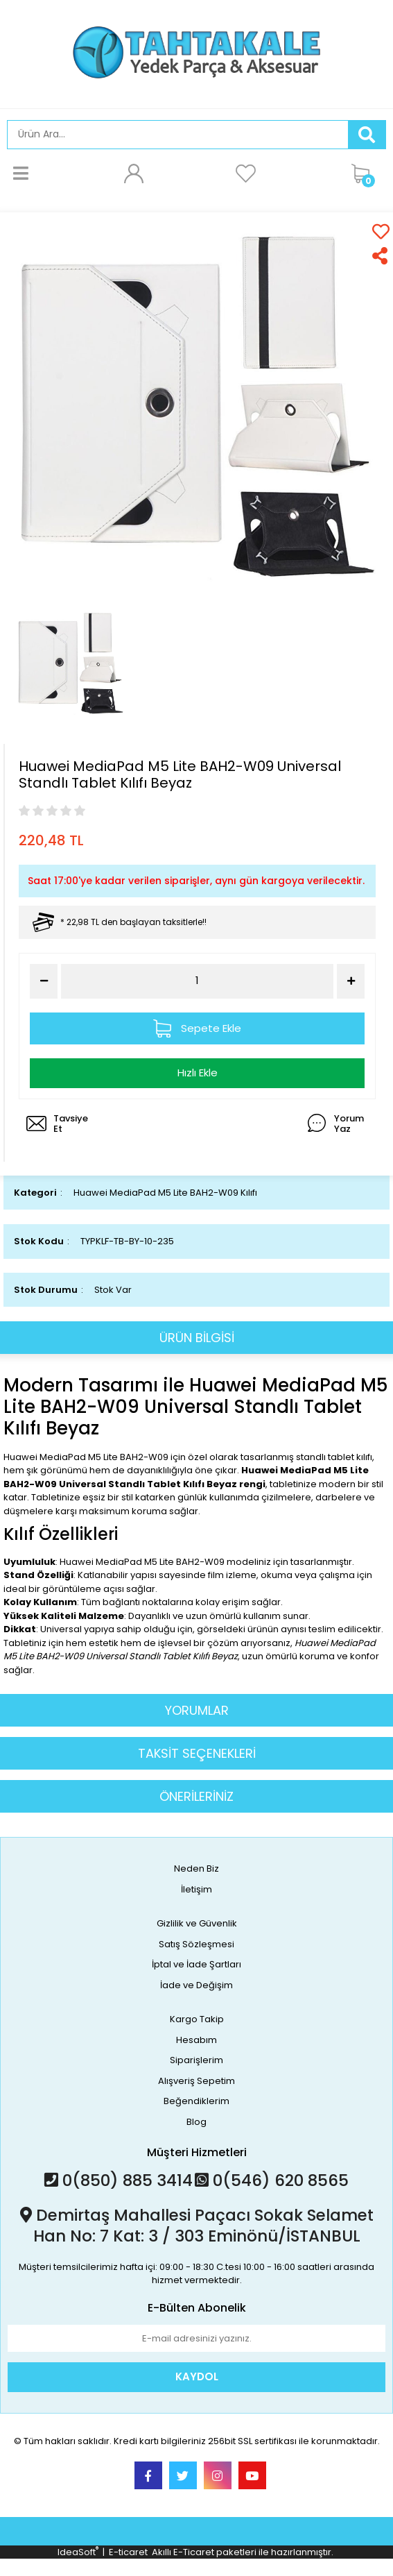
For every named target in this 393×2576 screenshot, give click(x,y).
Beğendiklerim (196, 2101)
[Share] (381, 255)
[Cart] (365, 173)
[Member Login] (133, 173)
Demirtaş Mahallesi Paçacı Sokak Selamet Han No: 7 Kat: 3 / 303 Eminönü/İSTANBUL (197, 2225)
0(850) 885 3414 (118, 2180)
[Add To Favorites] (381, 231)
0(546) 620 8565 (272, 2180)
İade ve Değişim (196, 1985)
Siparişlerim (196, 2060)
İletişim (196, 1889)
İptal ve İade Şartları (196, 1964)
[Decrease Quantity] (44, 981)
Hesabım (196, 2040)
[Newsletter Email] (196, 2339)
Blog (196, 2121)
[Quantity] (197, 981)
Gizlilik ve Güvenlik (197, 1923)
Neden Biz (196, 1868)
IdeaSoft (78, 2552)
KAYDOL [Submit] (196, 2376)
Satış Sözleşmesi (196, 1944)
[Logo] (196, 52)
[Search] (178, 135)
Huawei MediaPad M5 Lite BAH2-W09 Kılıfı (165, 1192)
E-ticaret (128, 2552)
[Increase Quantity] (351, 981)
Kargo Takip (197, 2019)
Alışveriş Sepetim (196, 2080)
